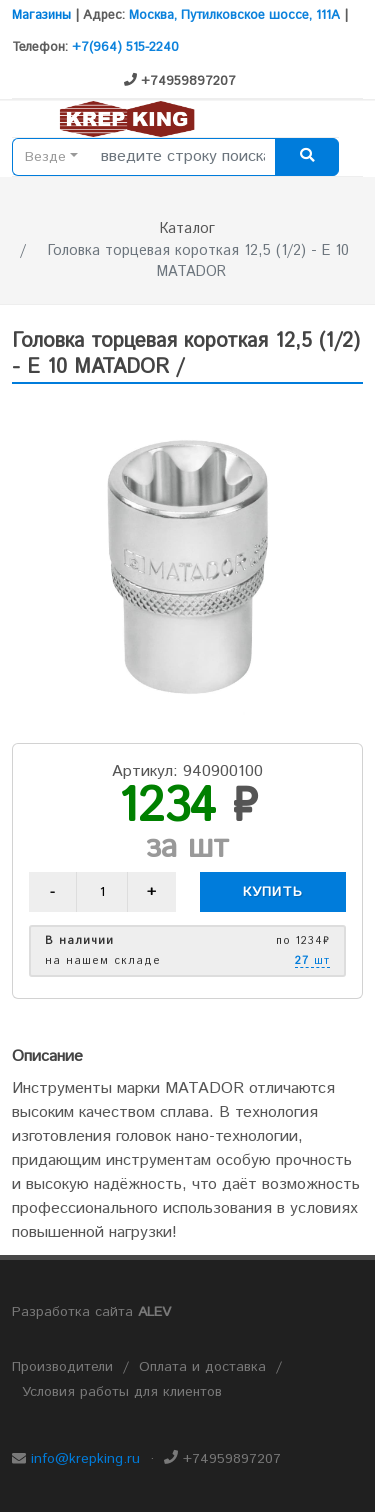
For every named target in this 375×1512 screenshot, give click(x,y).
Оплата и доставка (202, 1367)
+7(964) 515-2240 (125, 47)
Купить (273, 892)
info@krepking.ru (85, 1459)
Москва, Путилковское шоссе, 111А (234, 15)
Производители (62, 1367)
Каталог (187, 229)
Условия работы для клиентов (122, 1392)
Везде (45, 157)
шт (312, 962)
